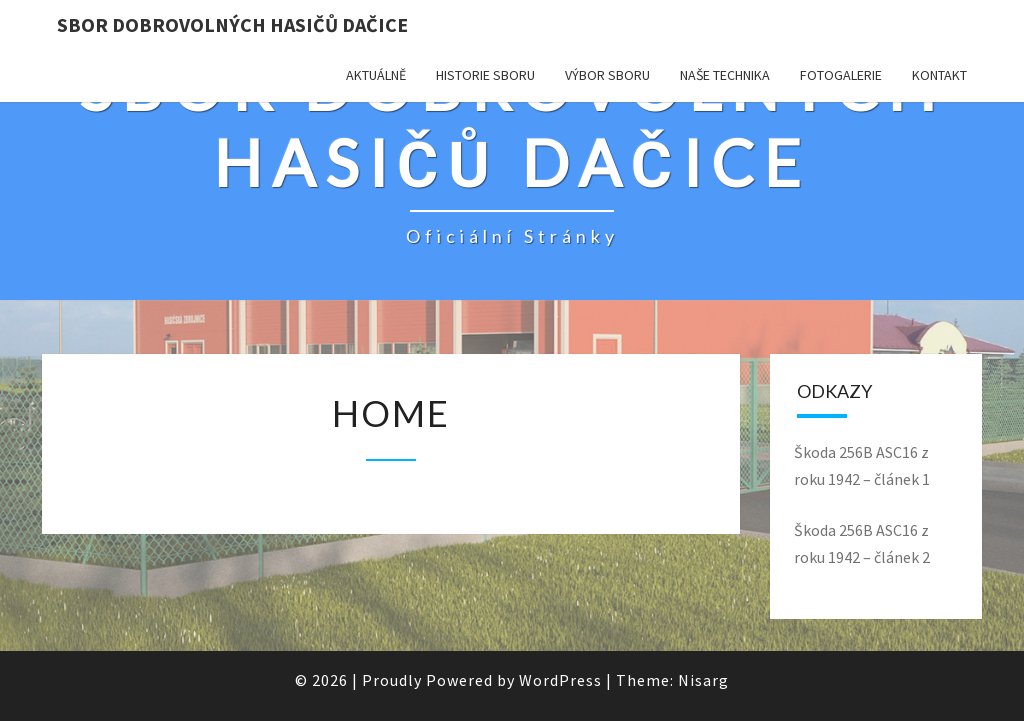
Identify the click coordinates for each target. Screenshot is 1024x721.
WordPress (560, 680)
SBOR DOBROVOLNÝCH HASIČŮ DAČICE (232, 24)
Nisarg (703, 680)
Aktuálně (376, 75)
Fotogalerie (841, 75)
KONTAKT (939, 75)
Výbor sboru (607, 75)
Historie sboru (485, 75)
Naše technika (725, 75)
